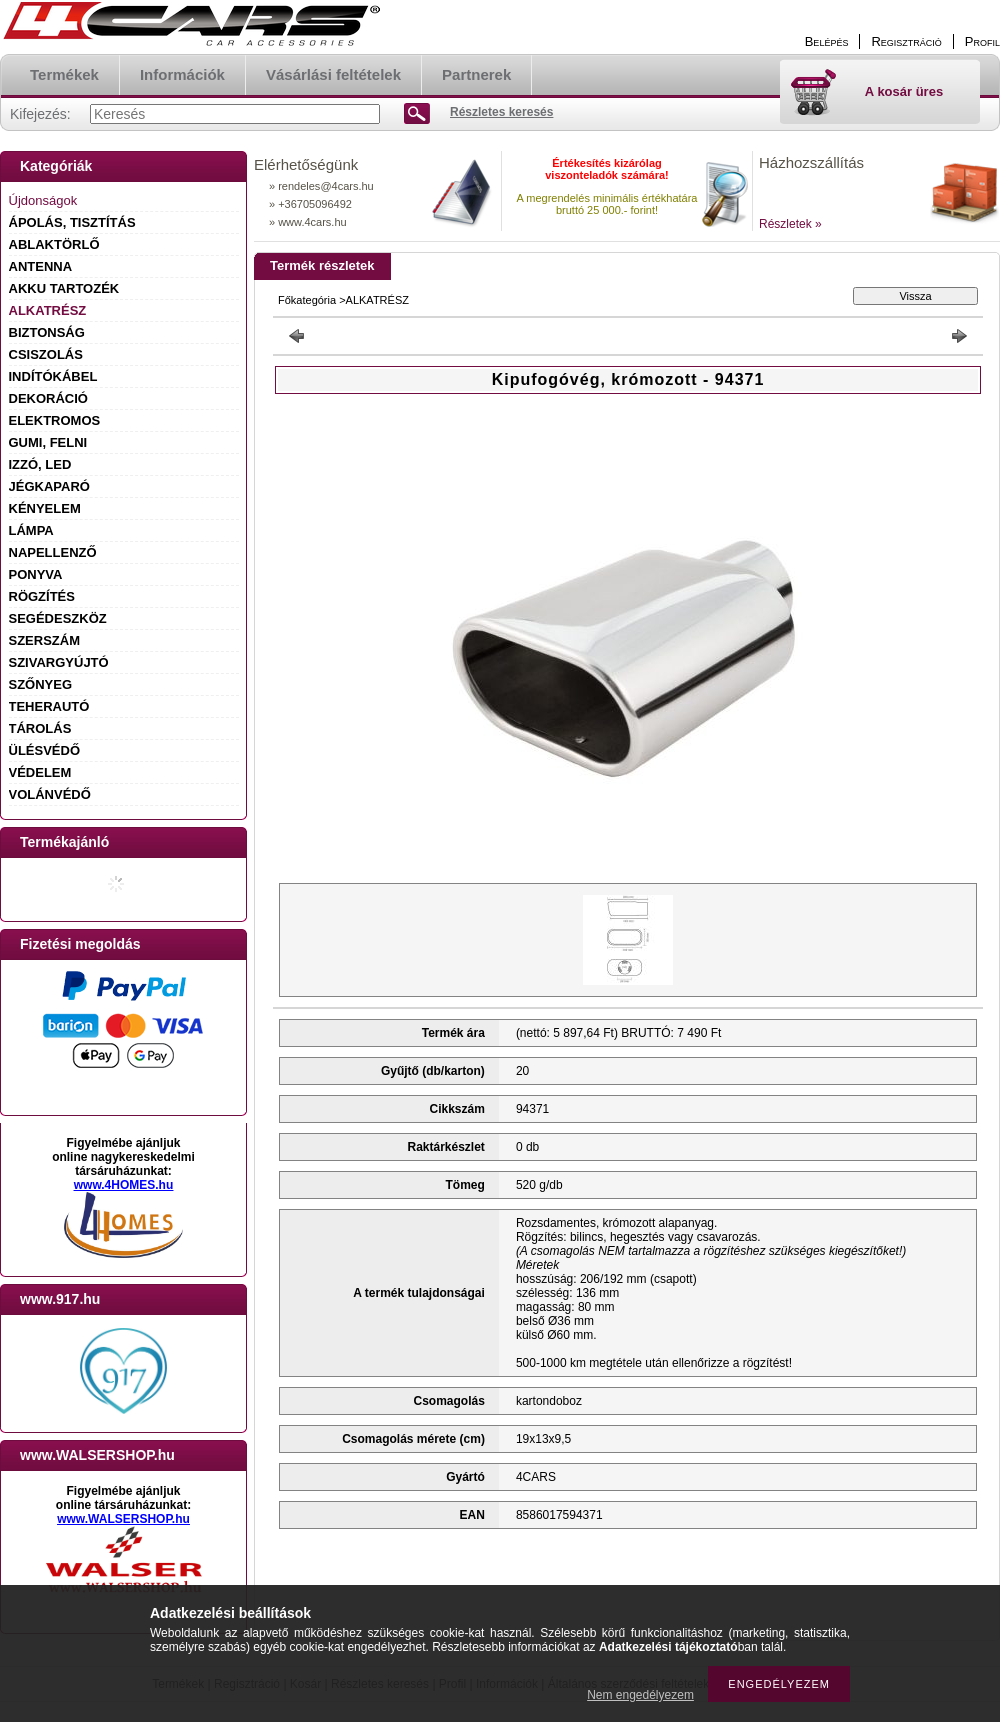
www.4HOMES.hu (124, 1185)
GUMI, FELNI (48, 442)
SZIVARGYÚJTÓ (59, 662)
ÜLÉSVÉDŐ (45, 750)
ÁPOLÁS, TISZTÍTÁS (72, 222)
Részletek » (790, 224)
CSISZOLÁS (46, 354)
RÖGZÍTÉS (42, 596)
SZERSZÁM (45, 640)
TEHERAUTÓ (49, 706)
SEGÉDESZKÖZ (58, 618)
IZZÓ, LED (40, 464)
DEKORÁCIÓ (48, 398)
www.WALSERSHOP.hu (123, 1519)
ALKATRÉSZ (48, 310)
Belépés (827, 41)
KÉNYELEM (45, 508)
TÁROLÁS (40, 728)
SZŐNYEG (41, 684)
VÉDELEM (40, 772)
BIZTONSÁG (47, 332)
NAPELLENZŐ (53, 552)
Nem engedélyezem (640, 1695)
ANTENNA (41, 266)
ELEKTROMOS (55, 420)
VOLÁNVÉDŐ (50, 794)
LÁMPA (31, 530)
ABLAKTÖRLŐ (54, 244)
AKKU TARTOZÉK (64, 288)
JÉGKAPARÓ (49, 486)
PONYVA (36, 574)
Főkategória (307, 300)
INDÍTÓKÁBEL (53, 376)
